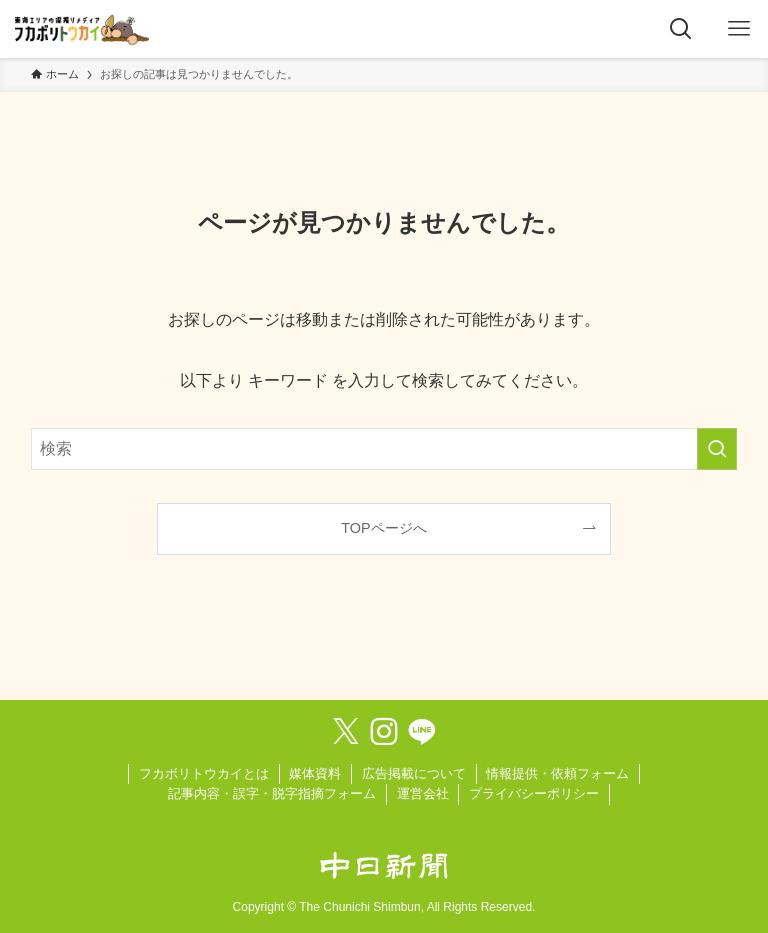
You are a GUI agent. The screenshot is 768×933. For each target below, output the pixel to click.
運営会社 (423, 793)
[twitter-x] (346, 732)
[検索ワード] (384, 449)
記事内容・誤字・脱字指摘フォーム (272, 793)
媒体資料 (315, 773)
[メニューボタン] (739, 29)
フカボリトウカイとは (204, 773)
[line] (422, 732)
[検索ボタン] (681, 29)
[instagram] (384, 732)
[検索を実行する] (717, 449)
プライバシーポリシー (534, 793)
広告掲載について (414, 773)
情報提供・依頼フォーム (557, 773)
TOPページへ (383, 528)
